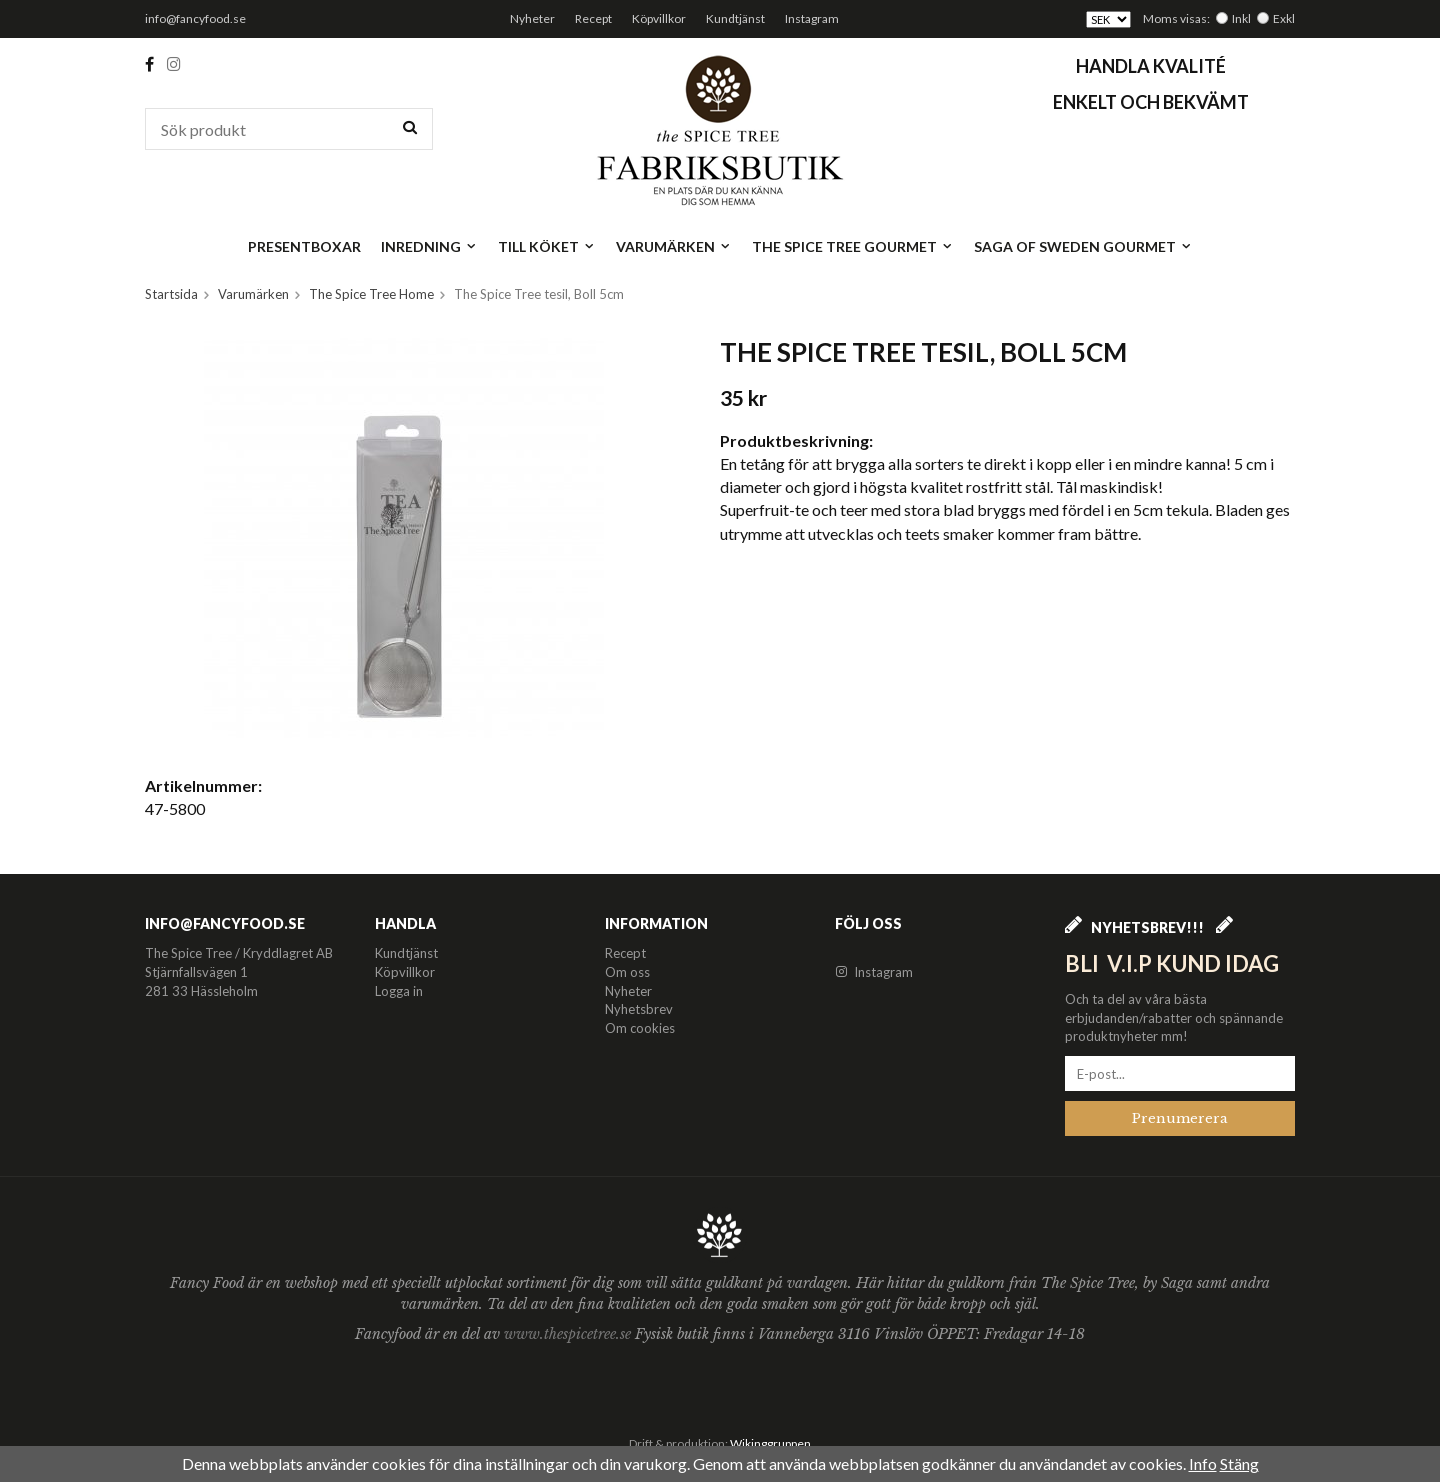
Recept (593, 18)
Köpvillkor (659, 18)
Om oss (627, 972)
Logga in (399, 991)
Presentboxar (304, 246)
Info (1203, 1463)
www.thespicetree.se (569, 1334)
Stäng (1239, 1463)
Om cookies (640, 1028)
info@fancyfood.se (195, 18)
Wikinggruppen (770, 1443)
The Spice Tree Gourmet (853, 246)
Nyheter (532, 18)
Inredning (429, 246)
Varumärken (674, 246)
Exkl (1284, 18)
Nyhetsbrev (639, 1009)
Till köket (547, 246)
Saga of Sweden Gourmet (1083, 246)
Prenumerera (1180, 1118)
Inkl (1241, 18)
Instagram (812, 18)
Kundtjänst (735, 18)
